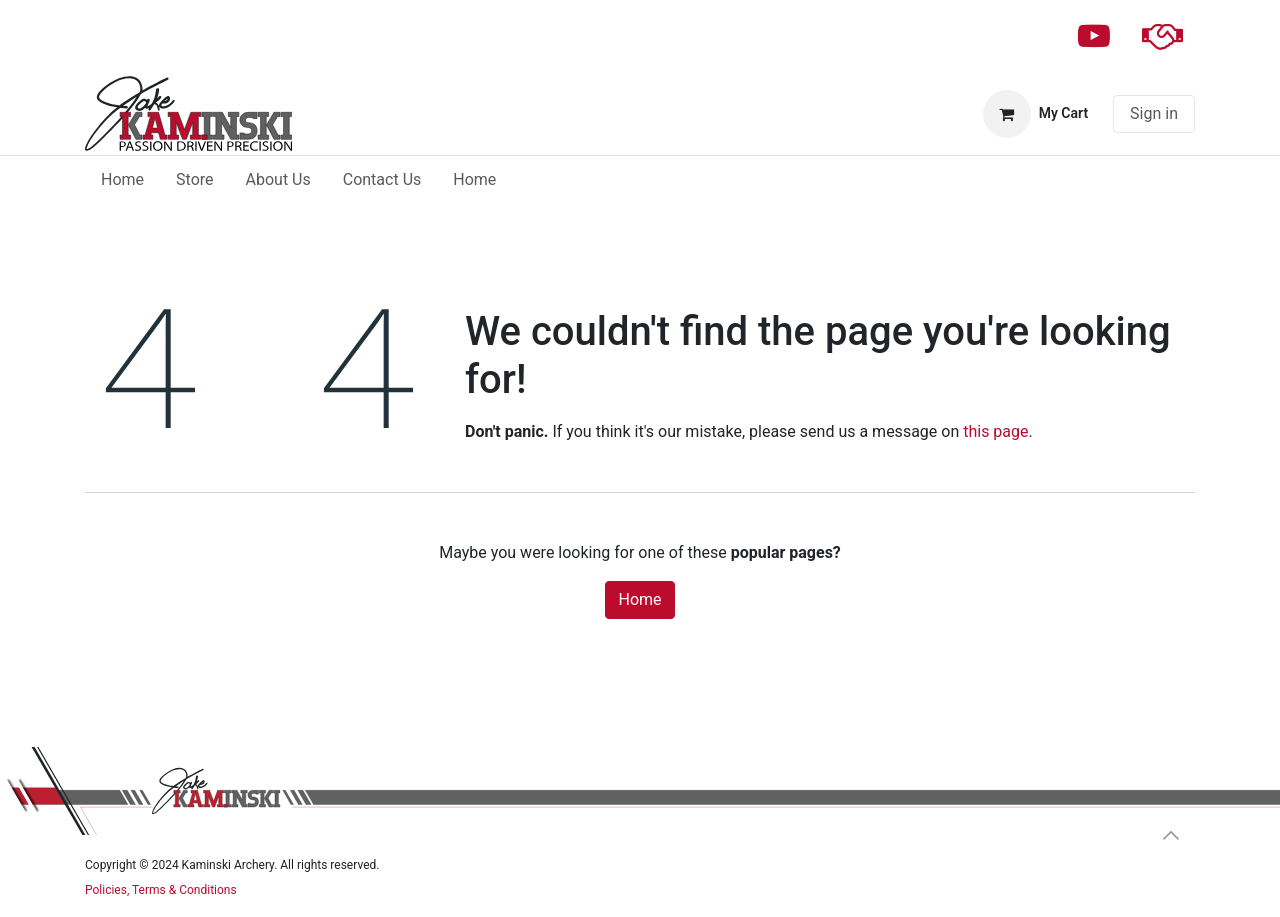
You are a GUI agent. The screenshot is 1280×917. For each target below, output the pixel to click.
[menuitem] (122, 180)
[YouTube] (1094, 36)
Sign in (1154, 113)
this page (995, 431)
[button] (1171, 835)
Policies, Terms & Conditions (161, 890)
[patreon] (1162, 36)
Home (639, 599)
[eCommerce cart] (1035, 114)
